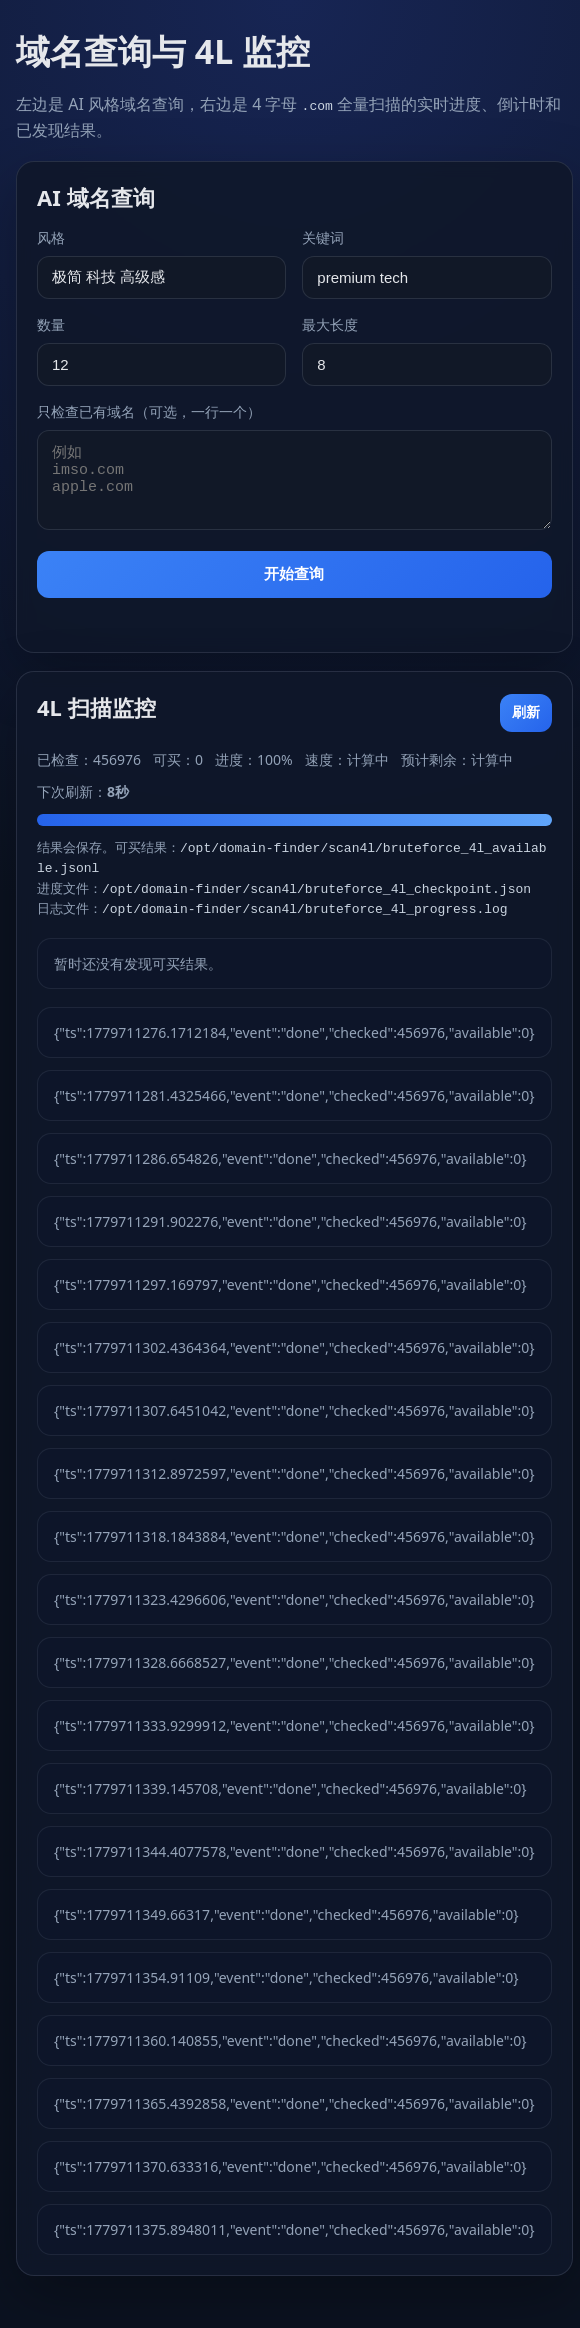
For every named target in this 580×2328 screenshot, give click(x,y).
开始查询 (294, 573)
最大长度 (330, 324)
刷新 (526, 712)
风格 (51, 237)
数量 (51, 324)
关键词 (323, 237)
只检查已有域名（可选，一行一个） (149, 411)
